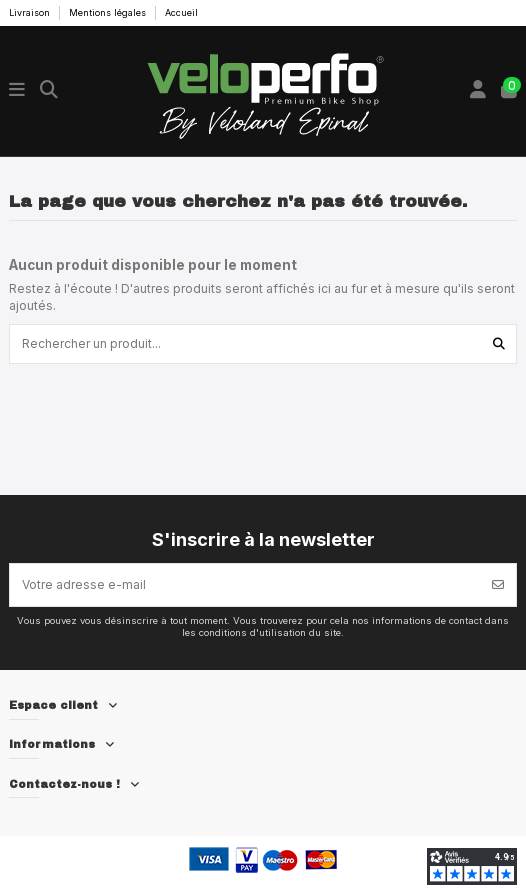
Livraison (31, 12)
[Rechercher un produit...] (499, 343)
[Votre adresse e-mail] (245, 585)
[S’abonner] (498, 585)
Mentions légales (109, 12)
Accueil (181, 12)
